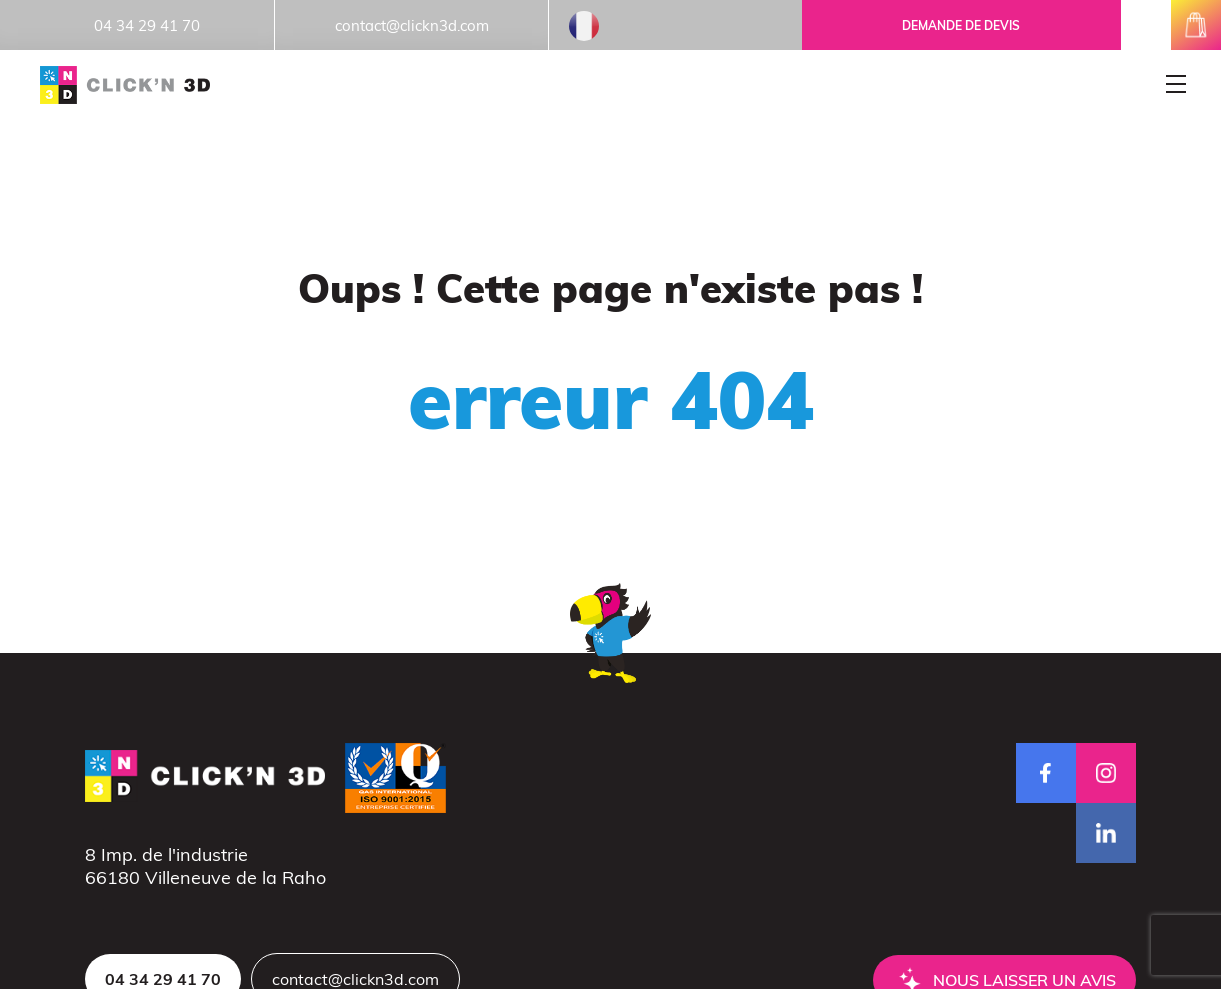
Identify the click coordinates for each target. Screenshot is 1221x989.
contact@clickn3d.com (412, 25)
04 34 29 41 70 (147, 25)
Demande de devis (961, 25)
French (584, 26)
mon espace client (1146, 25)
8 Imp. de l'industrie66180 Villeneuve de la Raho (205, 866)
